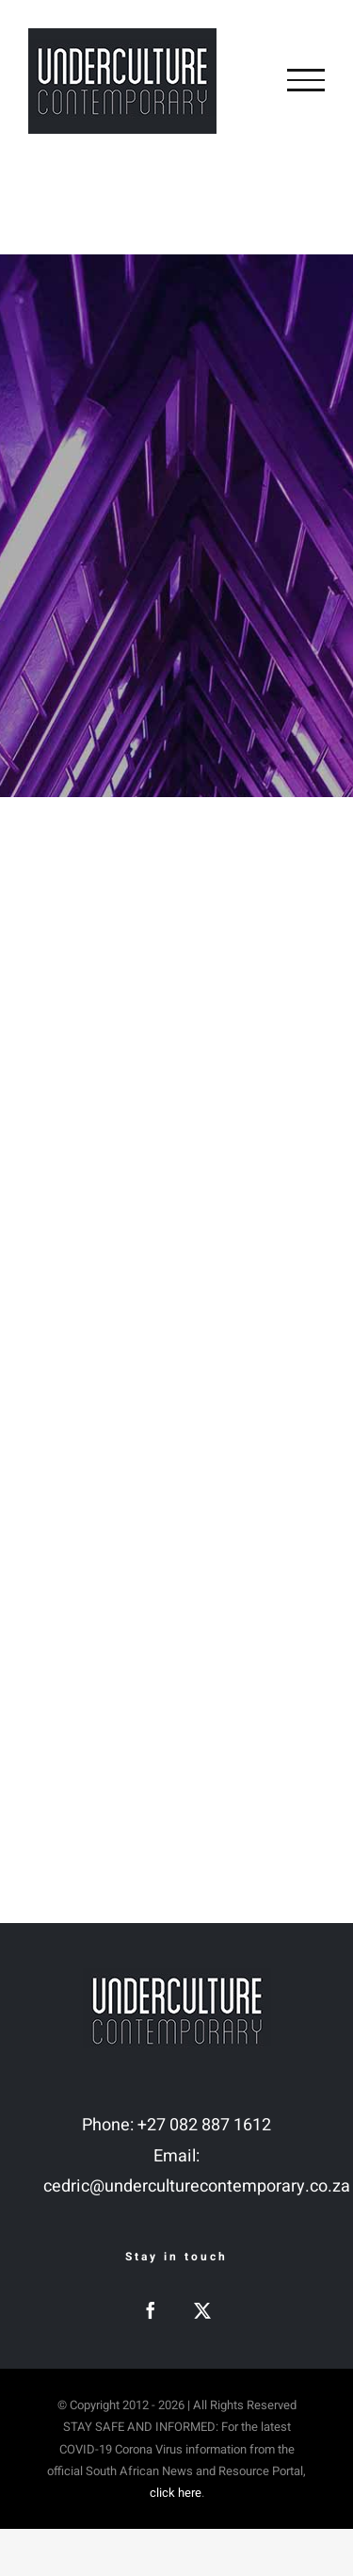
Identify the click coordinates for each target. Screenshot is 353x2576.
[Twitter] (202, 2310)
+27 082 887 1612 (204, 2125)
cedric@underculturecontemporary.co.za (196, 2186)
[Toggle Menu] (305, 80)
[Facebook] (150, 2310)
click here (175, 2493)
